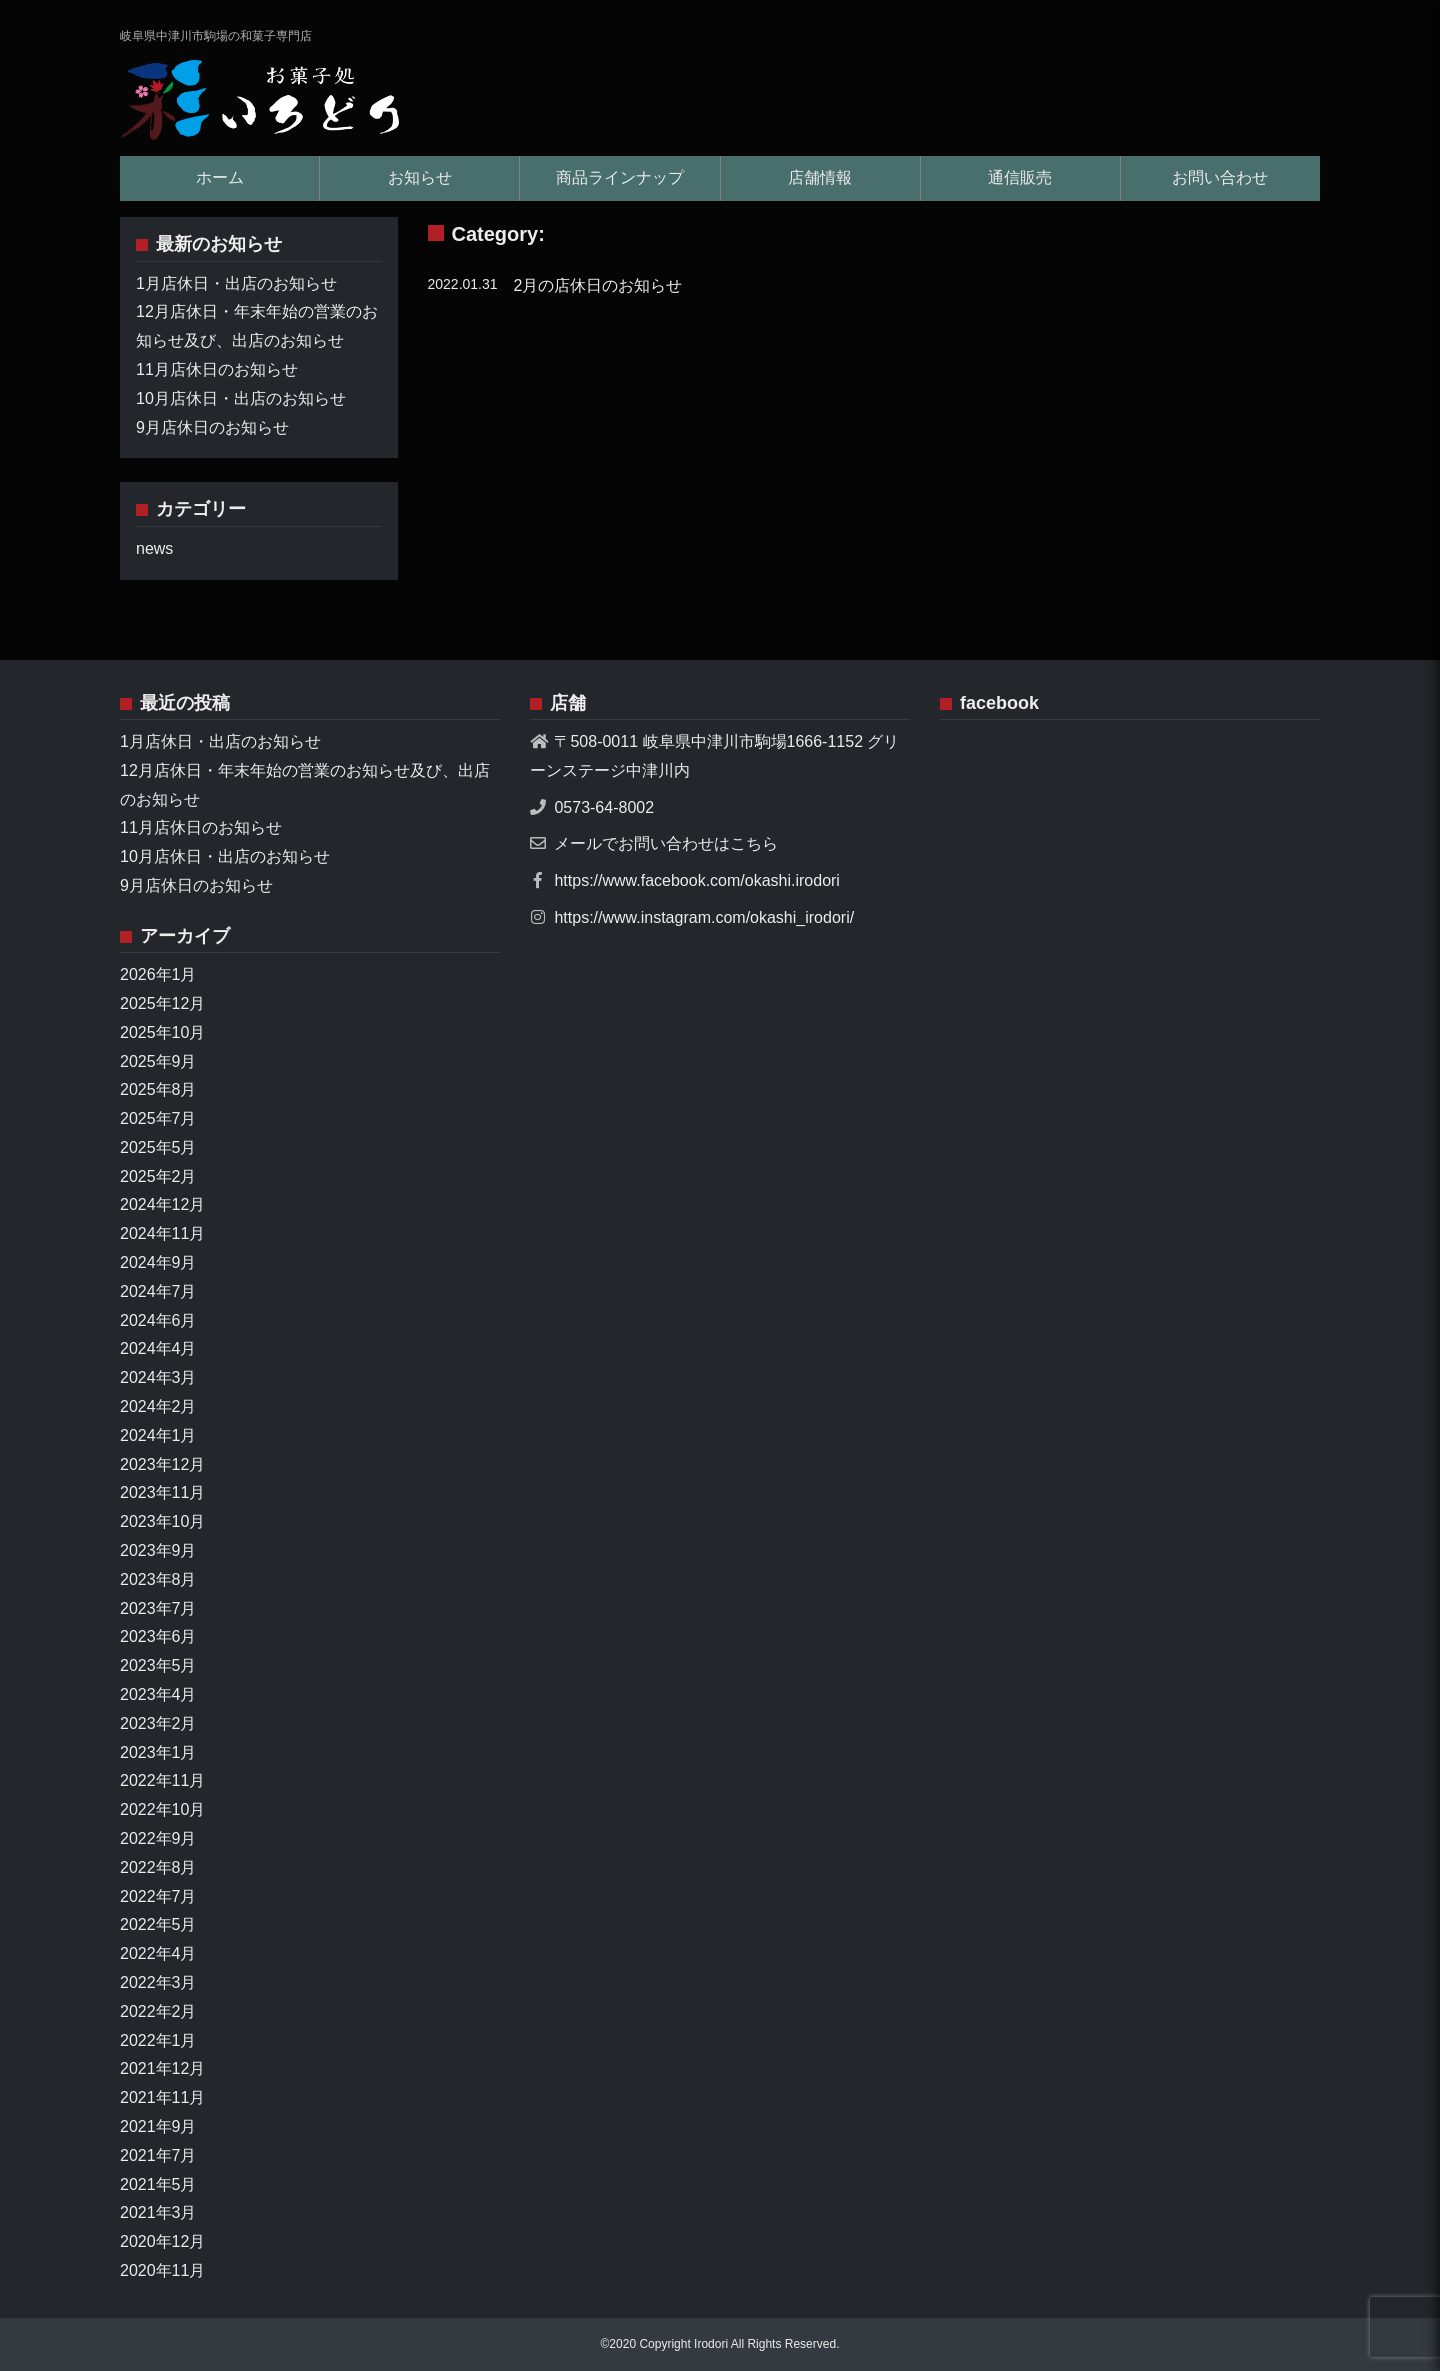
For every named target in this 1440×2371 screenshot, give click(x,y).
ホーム (220, 177)
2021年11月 (162, 2097)
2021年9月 (158, 2126)
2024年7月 (158, 1291)
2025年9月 (158, 1061)
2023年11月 (162, 1492)
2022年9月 (158, 1838)
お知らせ (420, 177)
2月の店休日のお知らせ (598, 285)
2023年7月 (158, 1608)
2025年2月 (158, 1176)
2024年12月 (162, 1204)
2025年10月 (162, 1032)
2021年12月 (162, 2068)
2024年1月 (158, 1435)
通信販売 (1020, 177)
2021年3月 (158, 2212)
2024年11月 (162, 1233)
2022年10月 (162, 1809)
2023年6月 (158, 1636)
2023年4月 (158, 1694)
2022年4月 (158, 1953)
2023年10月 (162, 1521)
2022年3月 (158, 1982)
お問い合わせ (1220, 177)
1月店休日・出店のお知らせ (236, 283)
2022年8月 (158, 1867)
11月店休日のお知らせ (217, 369)
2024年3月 (158, 1377)
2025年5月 (158, 1147)
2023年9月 (158, 1550)
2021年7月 (158, 2155)
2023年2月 (158, 1723)
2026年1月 (158, 974)
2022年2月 (158, 2011)
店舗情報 (820, 177)
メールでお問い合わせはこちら (666, 843)
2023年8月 (158, 1579)
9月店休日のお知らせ (212, 427)
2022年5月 (158, 1924)
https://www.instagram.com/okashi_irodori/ (704, 917)
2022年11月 (162, 1780)
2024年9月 (158, 1262)
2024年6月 (158, 1320)
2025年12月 (162, 1003)
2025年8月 (158, 1089)
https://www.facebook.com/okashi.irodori (696, 880)
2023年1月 (158, 1752)
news (154, 548)
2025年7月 (158, 1118)
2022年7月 (158, 1896)
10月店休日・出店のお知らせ (241, 398)
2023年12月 (162, 1464)
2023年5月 (158, 1665)
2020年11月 (162, 2270)
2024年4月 (158, 1348)
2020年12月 (162, 2241)
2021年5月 (158, 2184)
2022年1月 (158, 2040)
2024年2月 (158, 1406)
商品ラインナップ (620, 177)
